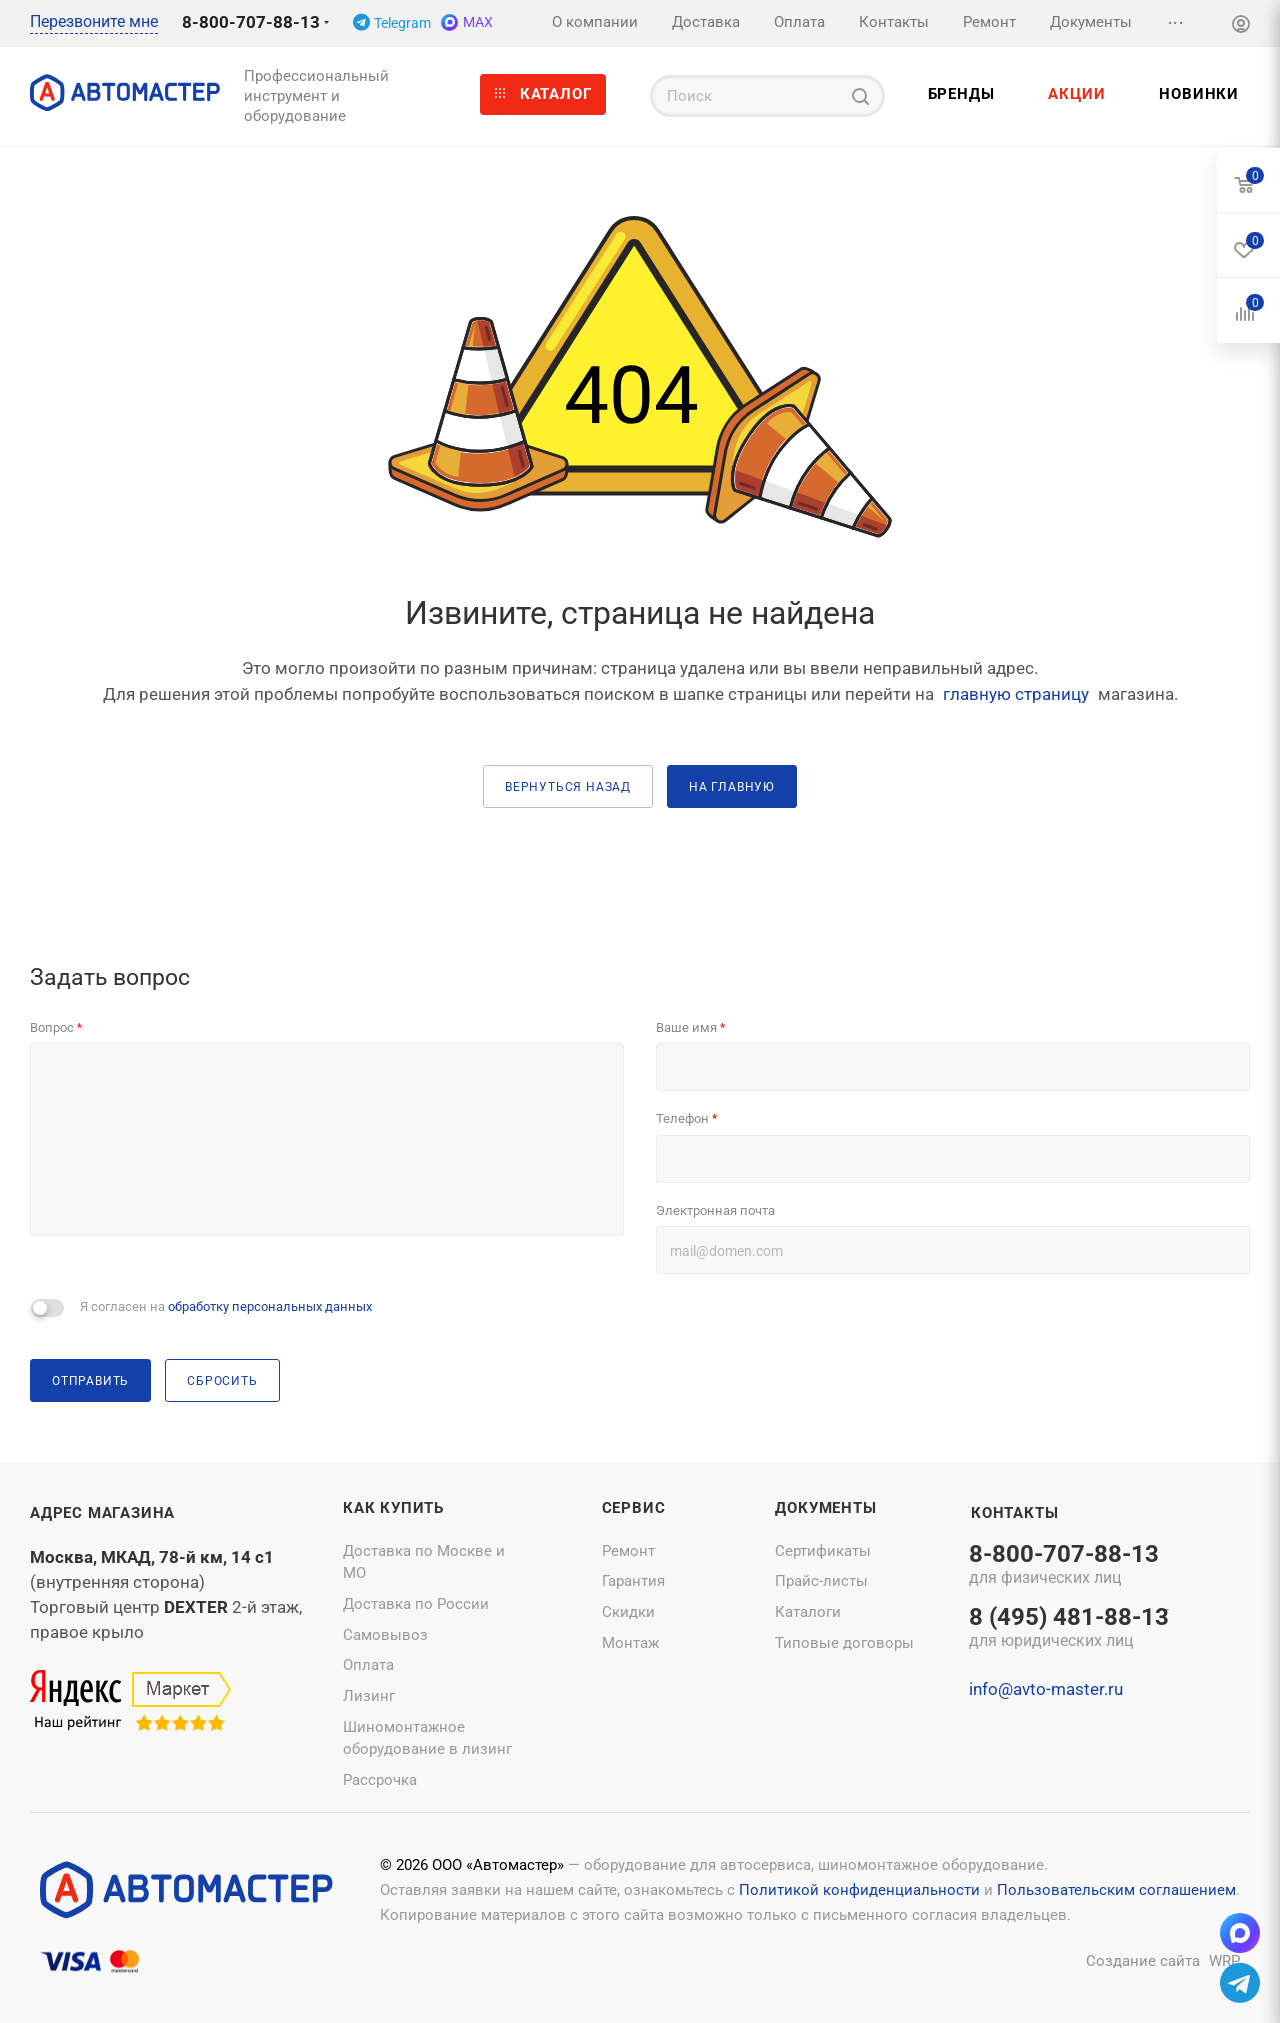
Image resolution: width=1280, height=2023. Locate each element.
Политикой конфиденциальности (859, 1890)
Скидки (628, 1612)
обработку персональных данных (270, 1306)
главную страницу (1016, 694)
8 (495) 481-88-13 (1069, 1629)
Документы (825, 1508)
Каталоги (808, 1612)
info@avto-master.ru (1046, 1689)
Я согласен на (226, 1306)
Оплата (368, 1665)
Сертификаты (823, 1551)
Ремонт (628, 1551)
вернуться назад (568, 786)
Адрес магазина (102, 1513)
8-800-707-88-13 (251, 22)
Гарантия (633, 1581)
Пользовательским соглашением (1116, 1890)
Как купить (393, 1508)
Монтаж (630, 1643)
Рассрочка (380, 1780)
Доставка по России (416, 1604)
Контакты (1014, 1513)
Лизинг (369, 1696)
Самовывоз (385, 1635)
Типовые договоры (844, 1643)
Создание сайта (1143, 1961)
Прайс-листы (821, 1581)
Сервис (634, 1508)
